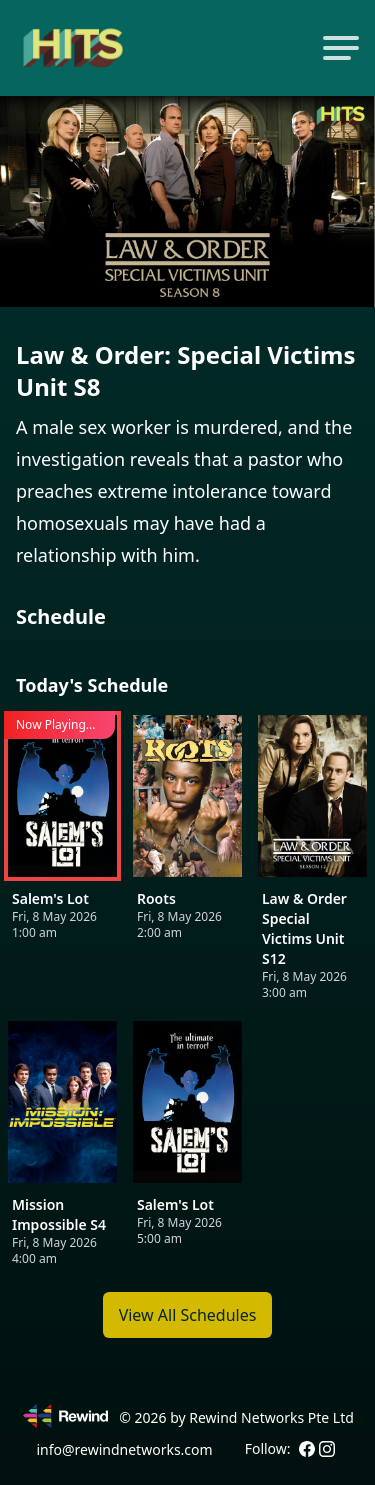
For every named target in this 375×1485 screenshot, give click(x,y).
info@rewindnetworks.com (124, 1449)
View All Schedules (188, 1315)
